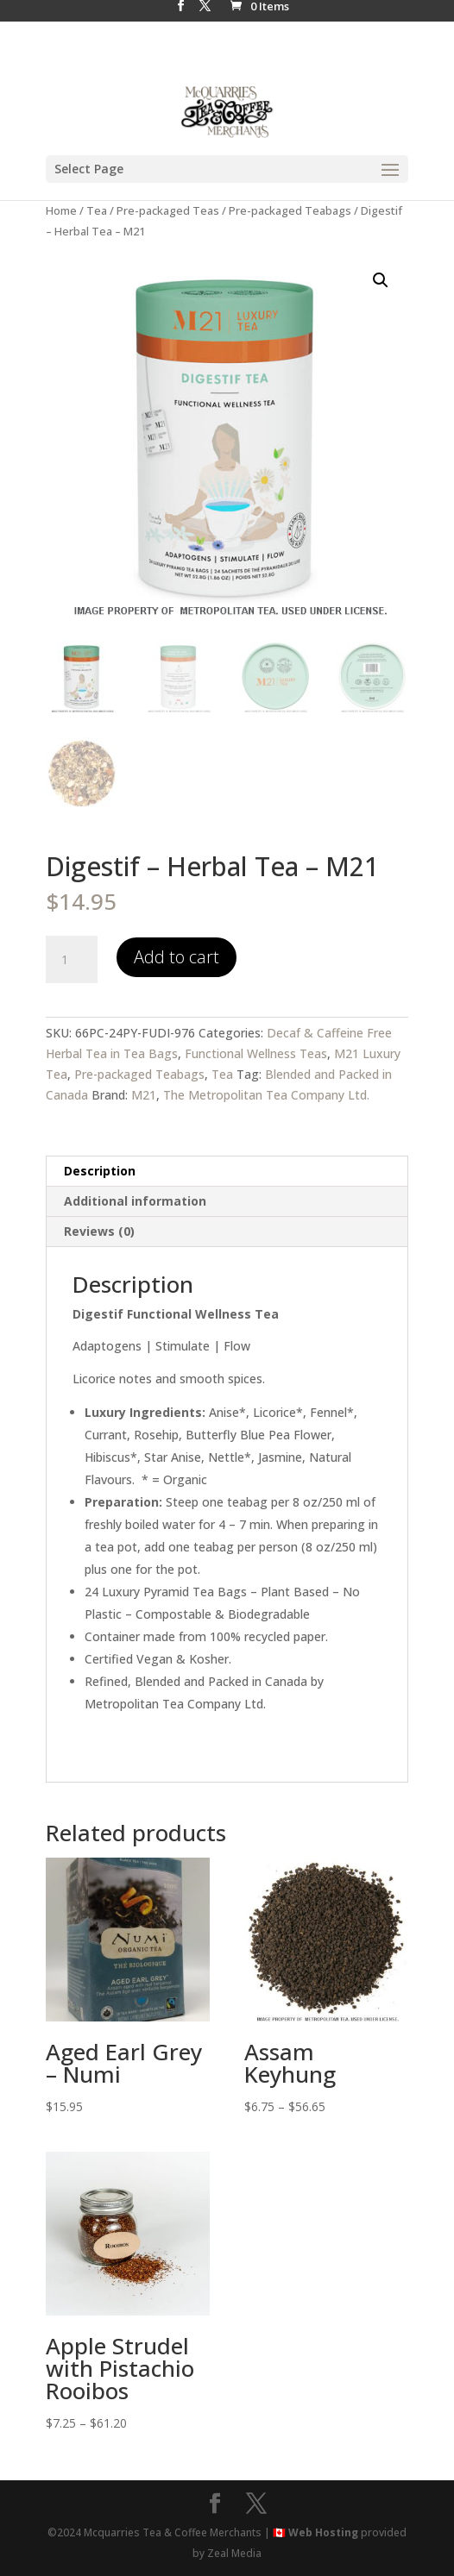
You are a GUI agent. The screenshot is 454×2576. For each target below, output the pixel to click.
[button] (380, 280)
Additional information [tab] (135, 1201)
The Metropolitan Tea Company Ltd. (266, 1095)
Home (61, 210)
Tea (96, 210)
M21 (143, 1095)
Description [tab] (100, 1171)
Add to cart (176, 956)
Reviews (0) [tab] (99, 1231)
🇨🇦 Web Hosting (315, 2532)
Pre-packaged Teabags (290, 210)
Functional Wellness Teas (256, 1053)
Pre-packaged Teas (168, 210)
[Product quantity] (72, 960)
